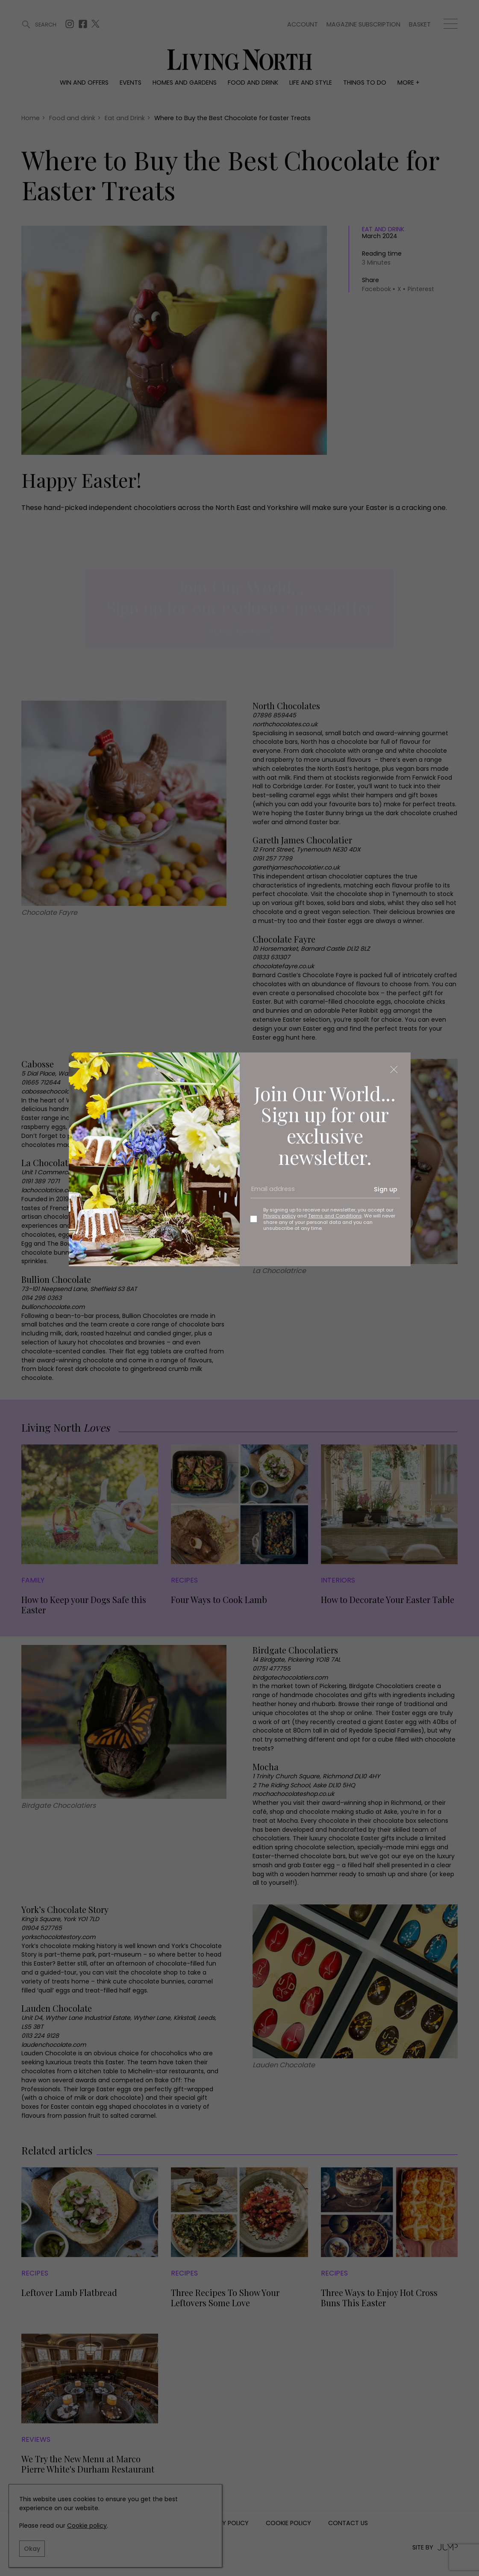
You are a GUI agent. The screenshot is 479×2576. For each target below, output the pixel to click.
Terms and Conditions (335, 1215)
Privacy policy (279, 1215)
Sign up (385, 1189)
